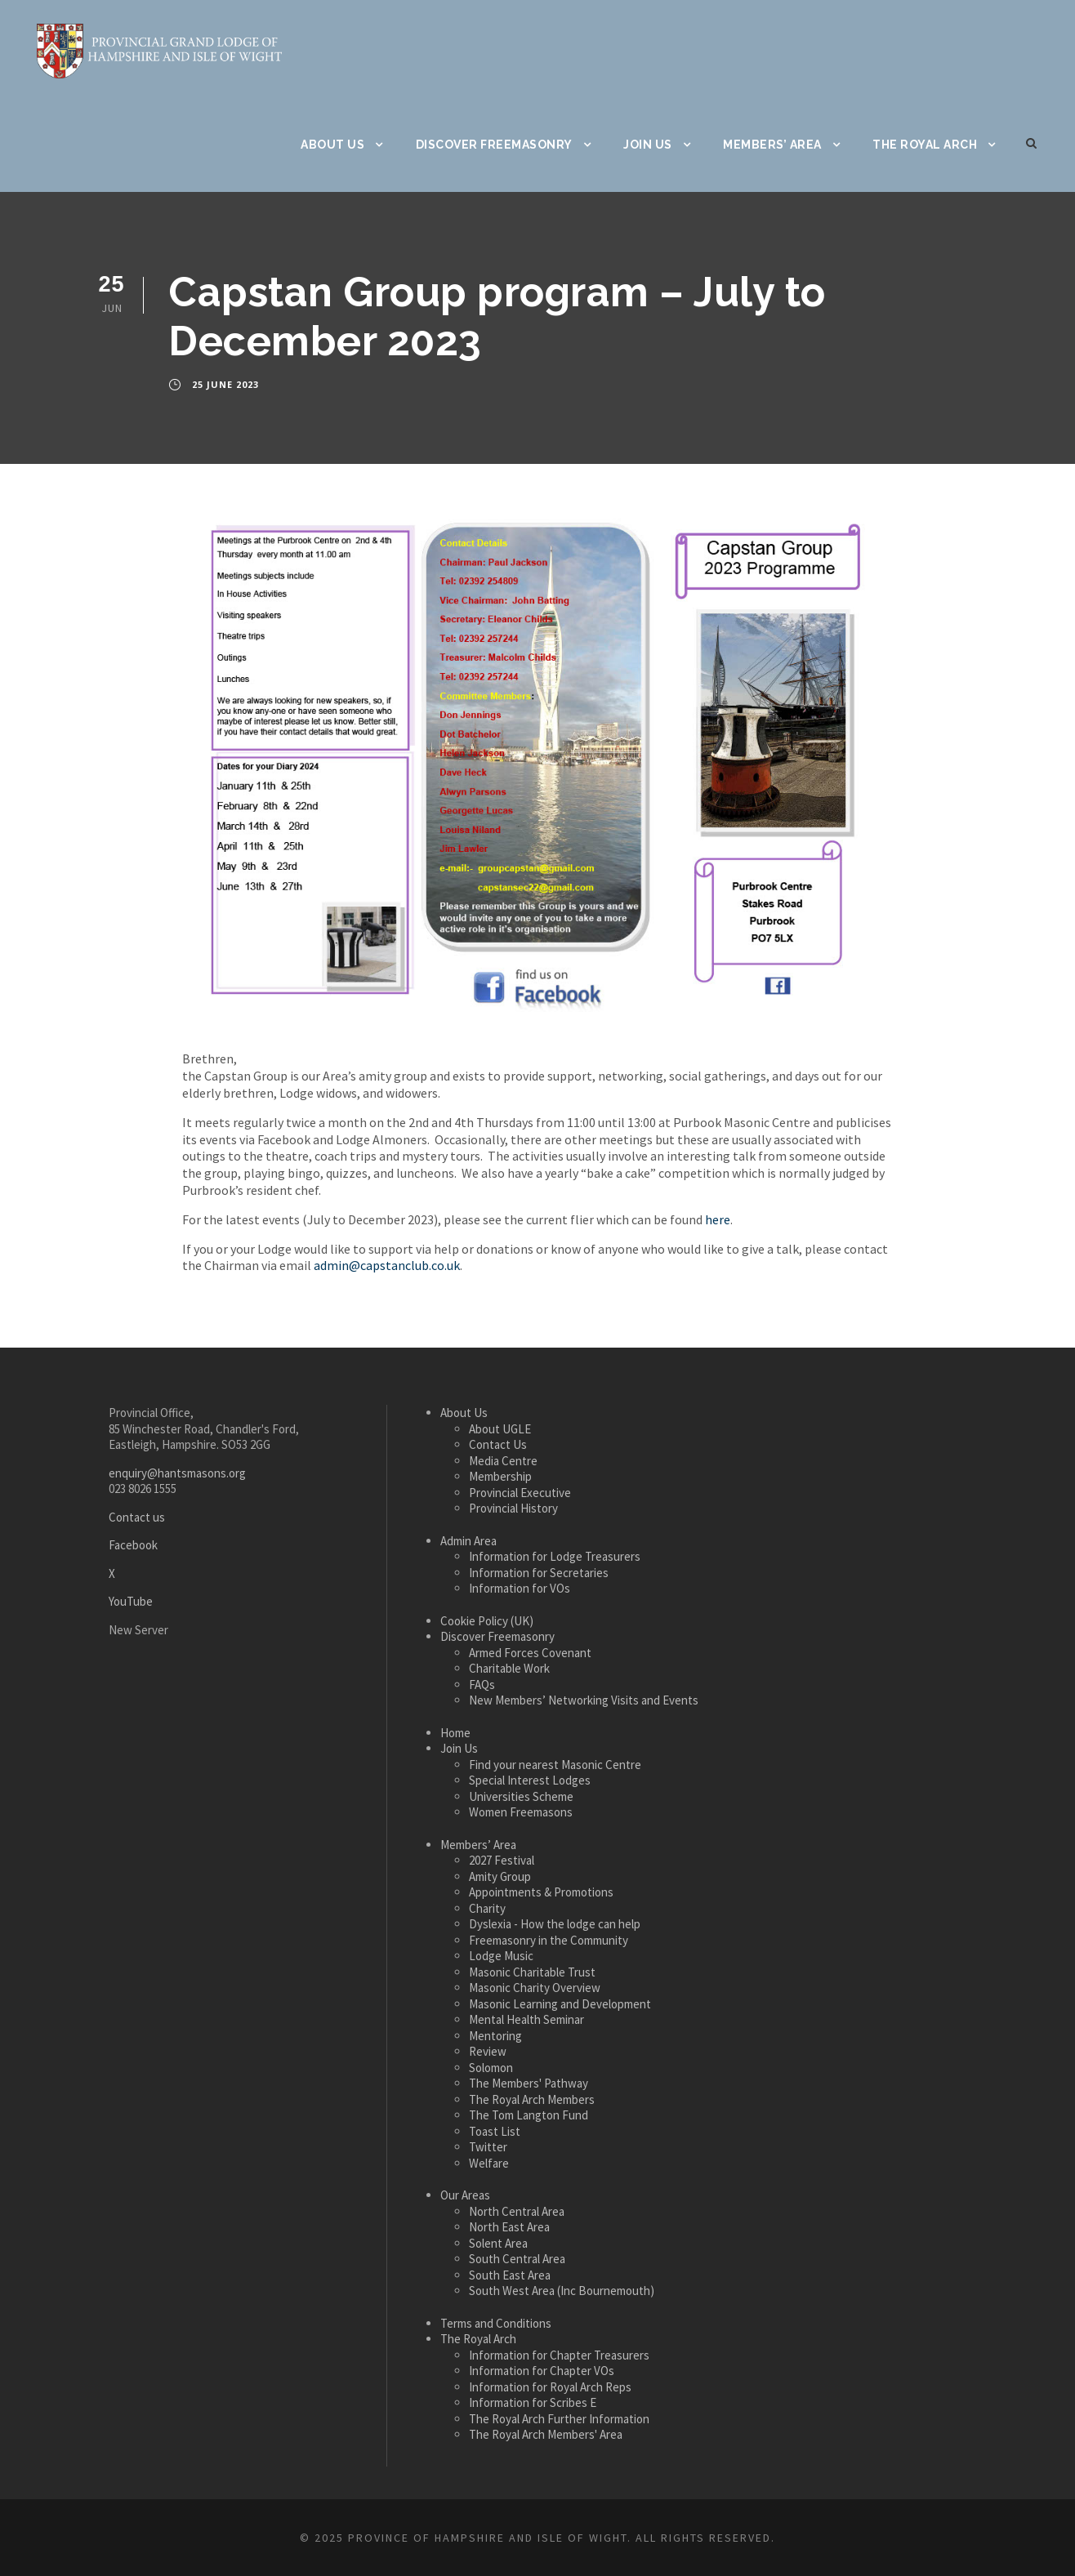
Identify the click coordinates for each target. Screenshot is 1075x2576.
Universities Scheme (521, 1796)
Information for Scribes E (532, 2402)
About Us (332, 144)
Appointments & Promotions (541, 1892)
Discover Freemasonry (494, 144)
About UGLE (500, 1429)
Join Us (647, 144)
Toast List (494, 2131)
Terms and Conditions (495, 2323)
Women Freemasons (521, 1812)
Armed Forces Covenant (530, 1652)
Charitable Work (509, 1668)
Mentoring (495, 2035)
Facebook (133, 1545)
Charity (487, 1908)
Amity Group (500, 1876)
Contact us (137, 1517)
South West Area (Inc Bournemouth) (561, 2290)
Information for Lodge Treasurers (554, 1556)
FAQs (482, 1684)
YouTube (131, 1601)
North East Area (509, 2227)
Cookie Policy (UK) (486, 1621)
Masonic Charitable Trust (532, 1972)
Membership (500, 1476)
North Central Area (516, 2211)
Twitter (488, 2147)
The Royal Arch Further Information (559, 2419)
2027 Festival (501, 1860)
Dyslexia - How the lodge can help (554, 1924)
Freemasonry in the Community (548, 1940)
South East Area (510, 2275)
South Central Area (517, 2258)
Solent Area (498, 2243)
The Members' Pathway (528, 2083)
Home (455, 1732)
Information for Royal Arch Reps (550, 2387)
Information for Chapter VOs (541, 2370)
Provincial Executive (520, 1492)
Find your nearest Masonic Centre (555, 1764)
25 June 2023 (225, 384)
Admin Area (468, 1541)
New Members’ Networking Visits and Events (583, 1700)
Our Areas (465, 2195)
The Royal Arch (924, 144)
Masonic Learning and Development (560, 2004)
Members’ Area (772, 144)
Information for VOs (519, 1588)
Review (487, 2051)
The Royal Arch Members (532, 2099)
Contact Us (498, 1444)
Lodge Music (501, 1955)
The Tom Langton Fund (528, 2115)
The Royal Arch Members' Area (545, 2434)
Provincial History (513, 1508)
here (717, 1219)
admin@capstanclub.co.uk (387, 1265)
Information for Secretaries (539, 1572)
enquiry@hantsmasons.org (177, 1473)
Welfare (489, 2163)
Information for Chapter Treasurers (559, 2355)
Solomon (491, 2067)
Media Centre (503, 1460)
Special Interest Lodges (530, 1780)
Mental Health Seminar (526, 2019)
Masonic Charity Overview (534, 1987)
